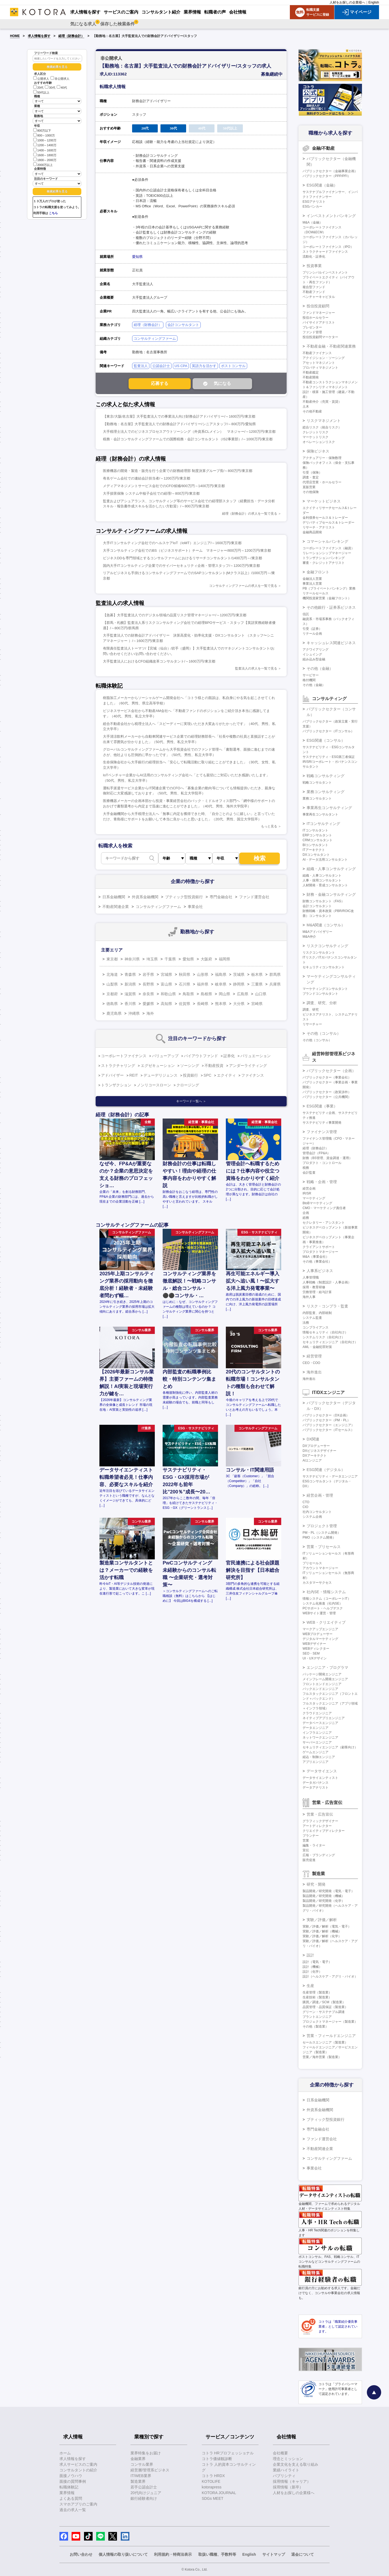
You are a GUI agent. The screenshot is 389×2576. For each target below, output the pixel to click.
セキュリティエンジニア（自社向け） (330, 1342)
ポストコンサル (233, 366)
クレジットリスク (315, 432)
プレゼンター (312, 327)
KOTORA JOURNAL (219, 2493)
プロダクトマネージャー (320, 1252)
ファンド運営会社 (254, 897)
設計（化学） (312, 1971)
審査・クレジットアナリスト (324, 563)
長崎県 (202, 1003)
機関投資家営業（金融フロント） (327, 598)
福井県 (202, 984)
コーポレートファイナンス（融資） (328, 548)
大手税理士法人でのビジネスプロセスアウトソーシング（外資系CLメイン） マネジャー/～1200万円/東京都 (189, 432)
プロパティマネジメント (320, 368)
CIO (305, 1507)
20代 (38, 87)
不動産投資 (213, 1065)
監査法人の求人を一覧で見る (256, 668)
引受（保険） (312, 472)
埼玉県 (152, 959)
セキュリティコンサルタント (324, 967)
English (373, 2)
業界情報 (67, 2493)
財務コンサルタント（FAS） (323, 901)
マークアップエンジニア (320, 1629)
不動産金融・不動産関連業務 (331, 346)
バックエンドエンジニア (320, 1689)
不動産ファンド (314, 292)
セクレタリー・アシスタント (324, 1222)
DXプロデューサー (316, 1446)
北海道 (112, 974)
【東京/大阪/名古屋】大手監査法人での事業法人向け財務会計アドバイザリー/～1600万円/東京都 (179, 416)
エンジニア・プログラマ (327, 1667)
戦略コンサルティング (325, 776)
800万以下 (42, 130)
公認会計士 (161, 366)
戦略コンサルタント (317, 782)
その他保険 (311, 492)
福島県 (220, 974)
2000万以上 (43, 164)
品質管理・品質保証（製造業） (325, 2007)
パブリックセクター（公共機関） (327, 1097)
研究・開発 (316, 1884)
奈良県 (148, 994)
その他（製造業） (315, 2026)
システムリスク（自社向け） (324, 1337)
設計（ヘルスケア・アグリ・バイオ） (330, 1976)
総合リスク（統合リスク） (322, 427)
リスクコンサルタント (319, 952)
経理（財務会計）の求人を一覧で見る (249, 513)
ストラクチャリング (118, 1065)
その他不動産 (312, 411)
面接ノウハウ (70, 2476)
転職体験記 (68, 2487)
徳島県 (112, 1003)
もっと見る (269, 826)
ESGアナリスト (314, 202)
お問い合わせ (81, 2554)
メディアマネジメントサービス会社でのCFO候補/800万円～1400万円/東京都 (164, 486)
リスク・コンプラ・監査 (327, 1306)
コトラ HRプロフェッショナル (228, 2453)
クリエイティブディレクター (324, 1831)
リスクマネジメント (324, 420)
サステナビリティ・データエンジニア (330, 1476)
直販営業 (309, 487)
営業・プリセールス (324, 1547)
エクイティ (226, 1075)
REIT (133, 1075)
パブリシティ (284, 2476)
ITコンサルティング (323, 823)
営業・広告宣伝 (320, 1814)
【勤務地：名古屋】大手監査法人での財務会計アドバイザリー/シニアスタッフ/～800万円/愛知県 (179, 424)
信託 (306, 614)
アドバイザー (112, 1075)
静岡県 (238, 984)
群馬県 (275, 974)
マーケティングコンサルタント (325, 989)
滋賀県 (130, 994)
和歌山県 (168, 994)
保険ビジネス (318, 451)
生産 (310, 1985)
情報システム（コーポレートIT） (327, 1598)
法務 (306, 1322)
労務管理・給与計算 (317, 1292)
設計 (310, 1955)
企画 (306, 1213)
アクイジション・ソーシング (324, 358)
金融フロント (318, 572)
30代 (50, 87)
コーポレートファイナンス (123, 1056)
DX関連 (313, 1439)
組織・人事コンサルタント (322, 875)
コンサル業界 (141, 2464)
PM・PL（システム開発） (322, 1533)
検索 (260, 858)
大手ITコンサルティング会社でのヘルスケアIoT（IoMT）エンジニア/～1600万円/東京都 (172, 543)
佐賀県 (184, 1003)
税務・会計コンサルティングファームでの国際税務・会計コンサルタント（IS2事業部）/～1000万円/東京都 (188, 439)
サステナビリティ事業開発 (322, 1122)
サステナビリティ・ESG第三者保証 (329, 757)
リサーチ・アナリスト (319, 527)
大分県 (238, 1003)
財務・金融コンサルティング (331, 894)
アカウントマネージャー (320, 1568)
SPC (208, 1075)
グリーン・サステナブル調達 (324, 2012)
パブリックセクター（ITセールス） (328, 1430)
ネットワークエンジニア (320, 1737)
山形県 (202, 974)
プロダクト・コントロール (322, 1163)
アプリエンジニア (315, 1762)
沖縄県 (134, 1013)
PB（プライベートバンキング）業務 (329, 588)
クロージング (187, 1085)
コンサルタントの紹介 (78, 2470)
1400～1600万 (44, 150)
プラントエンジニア (317, 2017)
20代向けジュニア (145, 2493)
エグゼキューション (158, 1065)
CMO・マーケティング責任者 (324, 1208)
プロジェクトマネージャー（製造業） (330, 2021)
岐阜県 (220, 984)
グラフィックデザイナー (320, 1821)
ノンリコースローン (154, 1085)
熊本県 (220, 1003)
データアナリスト (315, 1787)
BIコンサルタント (315, 845)
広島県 (242, 994)
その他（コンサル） (324, 1033)
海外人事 (309, 1297)
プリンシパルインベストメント (325, 272)
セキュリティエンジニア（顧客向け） (330, 1747)
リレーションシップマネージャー (327, 553)
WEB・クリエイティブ (326, 1622)
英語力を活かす (204, 366)
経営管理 (314, 1356)
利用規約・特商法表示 (173, 2554)
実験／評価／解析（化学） (322, 1936)
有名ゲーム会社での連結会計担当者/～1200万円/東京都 (146, 478)
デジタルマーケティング (320, 1639)
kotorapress (212, 2487)
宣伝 (306, 1850)
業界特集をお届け (145, 2453)
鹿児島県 (114, 1013)
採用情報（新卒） (288, 2487)
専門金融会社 (221, 897)
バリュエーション (255, 1056)
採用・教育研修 (314, 1287)
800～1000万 (44, 135)
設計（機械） (312, 1967)
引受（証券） (312, 629)
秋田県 (184, 974)
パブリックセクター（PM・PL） (326, 1420)
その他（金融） (320, 668)
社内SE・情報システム (326, 1592)
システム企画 (312, 1517)
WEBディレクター (316, 1648)
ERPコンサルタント (317, 835)
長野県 (148, 984)
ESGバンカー (312, 206)
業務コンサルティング (325, 792)
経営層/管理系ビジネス (149, 2470)
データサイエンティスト (320, 1778)
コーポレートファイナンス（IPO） (328, 247)
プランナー (311, 1836)
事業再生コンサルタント (320, 814)
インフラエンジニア (317, 1733)
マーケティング (314, 1198)
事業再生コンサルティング (329, 808)
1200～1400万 (44, 145)
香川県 (130, 1003)
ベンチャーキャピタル (319, 297)
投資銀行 (190, 1075)
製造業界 (138, 2481)
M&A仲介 (309, 936)
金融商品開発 (312, 532)
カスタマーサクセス (317, 1583)
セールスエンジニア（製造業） (325, 2042)
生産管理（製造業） (317, 1992)
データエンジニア (315, 1728)
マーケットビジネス (324, 501)
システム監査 (312, 1318)
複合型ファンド (314, 287)
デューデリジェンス (160, 1075)
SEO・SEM (311, 1653)
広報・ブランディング (319, 1855)
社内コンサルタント (317, 1512)
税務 (306, 1168)
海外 (150, 1013)
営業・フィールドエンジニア (331, 2035)
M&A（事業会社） (316, 1257)
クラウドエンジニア (317, 1713)
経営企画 (309, 1188)
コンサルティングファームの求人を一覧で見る (243, 586)
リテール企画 (312, 633)
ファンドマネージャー (319, 313)
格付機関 (309, 680)
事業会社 (195, 906)
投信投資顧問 (318, 306)
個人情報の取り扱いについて (123, 2554)
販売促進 (309, 1860)
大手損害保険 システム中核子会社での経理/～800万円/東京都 (151, 493)
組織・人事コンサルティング (331, 869)
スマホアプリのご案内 (78, 2504)
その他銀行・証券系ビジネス (331, 607)
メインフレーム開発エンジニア (325, 1679)
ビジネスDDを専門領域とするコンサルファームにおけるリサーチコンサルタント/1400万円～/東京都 (182, 558)
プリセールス (312, 1563)
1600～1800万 (44, 155)
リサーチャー (312, 1024)
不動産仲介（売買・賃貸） (322, 402)
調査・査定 (311, 477)
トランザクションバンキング (324, 558)
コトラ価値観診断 (217, 2459)
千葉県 (170, 959)
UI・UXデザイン (315, 1658)
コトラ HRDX (213, 2476)
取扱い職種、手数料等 (217, 2554)
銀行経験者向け (143, 2498)
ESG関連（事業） (322, 1106)
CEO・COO (311, 1363)
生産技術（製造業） (317, 1997)
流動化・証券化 (314, 256)
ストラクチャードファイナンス (325, 252)
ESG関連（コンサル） (326, 740)
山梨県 (112, 984)
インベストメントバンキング (331, 216)
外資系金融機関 (145, 897)
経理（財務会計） (71, 36)
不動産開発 (311, 377)
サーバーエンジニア (317, 1742)
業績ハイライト (286, 2470)
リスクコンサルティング (327, 946)
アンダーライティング (248, 1065)
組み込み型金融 (314, 659)
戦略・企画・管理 (322, 1182)
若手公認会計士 (143, 2487)
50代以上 (41, 92)
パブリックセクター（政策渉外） (327, 1092)
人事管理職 (311, 1277)
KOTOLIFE (211, 2481)
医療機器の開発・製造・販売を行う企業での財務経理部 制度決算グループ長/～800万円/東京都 (177, 471)
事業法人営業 (312, 583)
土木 (306, 406)
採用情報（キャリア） (292, 2481)
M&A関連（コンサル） (326, 925)
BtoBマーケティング (317, 1203)
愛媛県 (148, 1003)
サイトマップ (273, 2554)
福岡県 (224, 959)
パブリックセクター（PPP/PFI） (327, 176)
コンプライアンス (315, 1327)
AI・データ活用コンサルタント (325, 859)
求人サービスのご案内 (78, 2464)
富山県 (166, 984)
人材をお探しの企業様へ (347, 2)
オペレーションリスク (319, 442)
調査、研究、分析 (322, 1003)
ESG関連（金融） (322, 185)
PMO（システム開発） (319, 1537)
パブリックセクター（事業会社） (327, 1077)
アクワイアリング (315, 649)
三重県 (257, 984)
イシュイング (312, 654)
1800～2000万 (44, 160)
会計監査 (309, 1172)
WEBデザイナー (314, 1644)
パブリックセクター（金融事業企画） (330, 171)
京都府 (112, 994)
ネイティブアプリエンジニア (324, 1718)
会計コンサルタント (183, 325)
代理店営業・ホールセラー (322, 482)
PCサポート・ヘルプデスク (323, 1608)
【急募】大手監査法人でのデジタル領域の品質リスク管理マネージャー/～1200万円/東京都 (174, 615)
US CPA (181, 366)
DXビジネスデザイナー (319, 1451)
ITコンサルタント (315, 830)
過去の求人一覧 (72, 2510)
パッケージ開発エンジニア (322, 1674)
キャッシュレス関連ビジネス (331, 643)
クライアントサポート (319, 1247)
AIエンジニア (312, 1460)
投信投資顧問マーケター (320, 337)
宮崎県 (257, 1003)
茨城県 (238, 974)
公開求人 (41, 78)
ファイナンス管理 (322, 1132)
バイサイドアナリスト (319, 322)
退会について (302, 2554)
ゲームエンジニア (315, 1752)
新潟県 (130, 984)
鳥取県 (188, 994)
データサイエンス (322, 1771)
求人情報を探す (39, 36)
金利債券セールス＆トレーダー (325, 518)
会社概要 (280, 2453)
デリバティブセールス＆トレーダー (328, 522)
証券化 (229, 1056)
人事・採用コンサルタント (322, 880)
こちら (53, 213)
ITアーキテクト (314, 850)
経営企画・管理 (320, 1495)
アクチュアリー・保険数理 (322, 458)
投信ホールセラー (315, 317)
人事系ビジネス (320, 1271)
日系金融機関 (113, 897)
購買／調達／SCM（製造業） (324, 2002)
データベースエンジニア (320, 1723)
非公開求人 (60, 78)
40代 (62, 87)
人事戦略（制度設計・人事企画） (327, 1282)
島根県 (206, 994)
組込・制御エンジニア (319, 1757)
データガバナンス (315, 1783)
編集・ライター (314, 1845)
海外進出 (314, 1372)
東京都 (112, 959)
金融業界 (138, 2459)
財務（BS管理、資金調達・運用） (327, 1158)
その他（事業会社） (317, 1261)
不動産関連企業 (115, 906)
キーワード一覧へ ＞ (191, 1101)
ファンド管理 (312, 332)
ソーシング (189, 1065)
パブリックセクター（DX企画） (326, 1415)
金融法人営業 (312, 579)
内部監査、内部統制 (317, 1313)
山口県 (260, 994)
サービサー (311, 675)
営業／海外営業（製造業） (322, 2057)
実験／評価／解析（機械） (322, 1931)
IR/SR (307, 1193)
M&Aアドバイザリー (317, 932)
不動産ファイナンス (317, 353)
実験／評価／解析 (322, 1920)
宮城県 (166, 974)
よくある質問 (70, 2498)
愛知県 (137, 257)
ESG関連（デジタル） (326, 1469)
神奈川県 (132, 959)
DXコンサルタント (316, 855)
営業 (306, 1840)
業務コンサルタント (317, 798)
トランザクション (116, 1085)
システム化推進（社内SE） (323, 1603)
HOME (15, 36)
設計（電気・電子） (317, 1962)
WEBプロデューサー (318, 1634)
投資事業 (314, 266)
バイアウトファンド (201, 1056)
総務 (306, 1218)
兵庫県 (275, 984)
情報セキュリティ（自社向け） (325, 1332)
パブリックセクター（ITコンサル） (328, 731)
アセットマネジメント (319, 363)
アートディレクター (317, 1826)
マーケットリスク (315, 437)
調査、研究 (311, 1009)
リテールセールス (315, 593)
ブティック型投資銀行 (184, 897)
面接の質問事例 (72, 2481)
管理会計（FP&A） (316, 1153)
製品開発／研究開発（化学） (324, 1901)
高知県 (166, 1003)
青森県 (130, 974)
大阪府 (206, 959)
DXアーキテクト (315, 1455)
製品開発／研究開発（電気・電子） (328, 1891)
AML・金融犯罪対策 (317, 1347)
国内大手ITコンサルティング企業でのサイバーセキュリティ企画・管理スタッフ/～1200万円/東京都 (181, 566)
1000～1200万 (44, 140)
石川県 (184, 984)
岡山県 (224, 994)
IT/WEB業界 (140, 2476)
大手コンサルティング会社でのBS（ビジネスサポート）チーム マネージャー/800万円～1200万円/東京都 (187, 550)
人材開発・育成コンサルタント (325, 885)
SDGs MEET (212, 2498)
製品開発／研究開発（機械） (324, 1896)
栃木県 (257, 974)
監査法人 (141, 366)
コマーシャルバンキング (327, 541)
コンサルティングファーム (155, 339)
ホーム (65, 2453)
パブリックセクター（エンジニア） (328, 1425)
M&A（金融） (313, 222)
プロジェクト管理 (322, 1526)
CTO (306, 1502)
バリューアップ (165, 1056)
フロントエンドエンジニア (322, 1684)
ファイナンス (252, 1075)
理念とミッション (288, 2459)
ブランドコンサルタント (320, 994)
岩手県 (148, 974)
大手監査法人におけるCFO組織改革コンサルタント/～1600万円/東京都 (159, 661)
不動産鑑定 (311, 372)
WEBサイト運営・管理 (319, 1613)
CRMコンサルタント (318, 840)
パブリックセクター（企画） (331, 1071)
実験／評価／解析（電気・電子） (327, 1926)
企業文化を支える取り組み (295, 2464)
